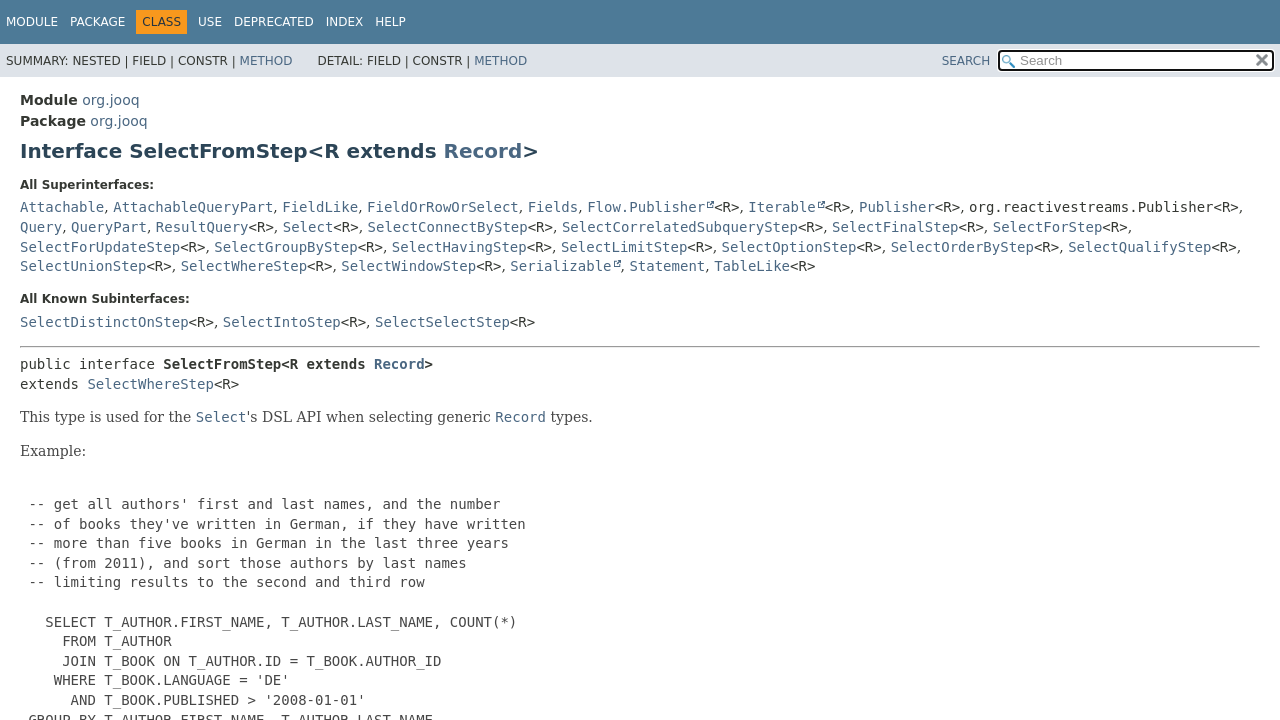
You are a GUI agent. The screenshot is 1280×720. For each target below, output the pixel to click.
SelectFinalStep (895, 227)
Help (390, 22)
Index (345, 22)
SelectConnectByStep (448, 227)
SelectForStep (1048, 227)
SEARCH (966, 61)
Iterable (781, 207)
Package (97, 22)
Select (308, 227)
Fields (553, 207)
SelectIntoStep (282, 322)
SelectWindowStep (408, 266)
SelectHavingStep (459, 247)
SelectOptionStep (789, 247)
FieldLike (320, 207)
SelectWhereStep (244, 266)
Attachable (62, 207)
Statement (667, 266)
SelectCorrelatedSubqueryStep (680, 227)
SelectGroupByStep (285, 247)
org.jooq (110, 100)
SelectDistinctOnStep (104, 322)
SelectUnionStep (83, 266)
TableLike (752, 266)
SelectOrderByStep (962, 247)
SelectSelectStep (442, 322)
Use (210, 22)
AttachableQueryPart (193, 207)
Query (41, 227)
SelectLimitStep (624, 247)
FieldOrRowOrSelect (443, 207)
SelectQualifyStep (1139, 247)
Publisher (897, 207)
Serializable (560, 266)
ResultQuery (202, 227)
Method (266, 61)
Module (32, 22)
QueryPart (109, 227)
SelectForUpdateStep (100, 247)
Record (483, 151)
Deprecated (274, 22)
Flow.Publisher (646, 207)
